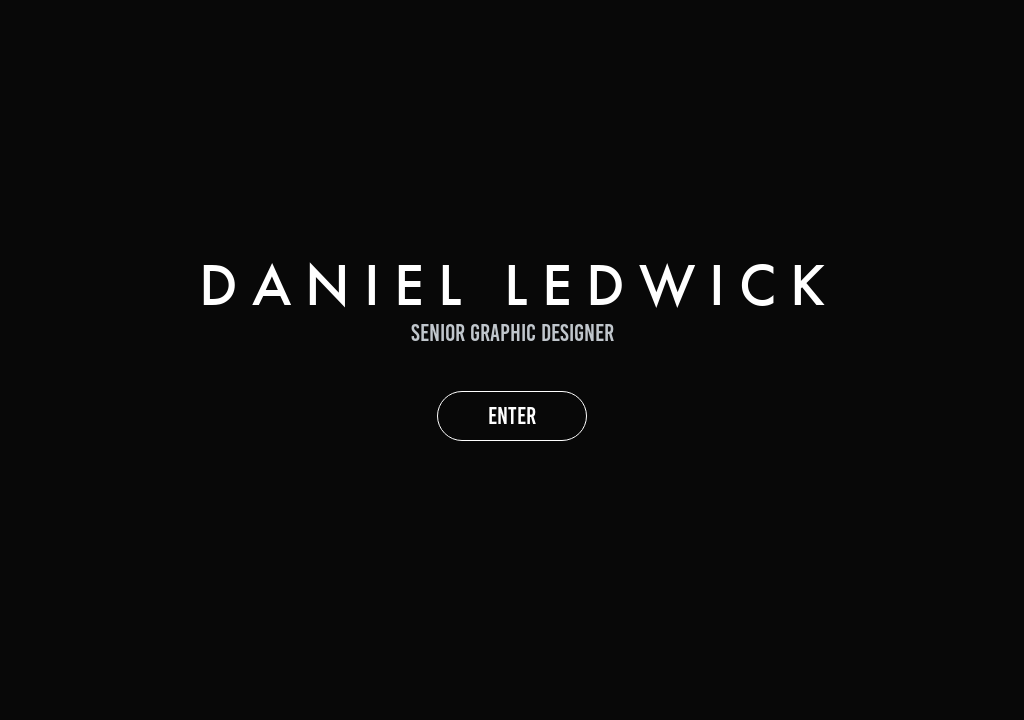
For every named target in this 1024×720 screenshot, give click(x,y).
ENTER (512, 416)
